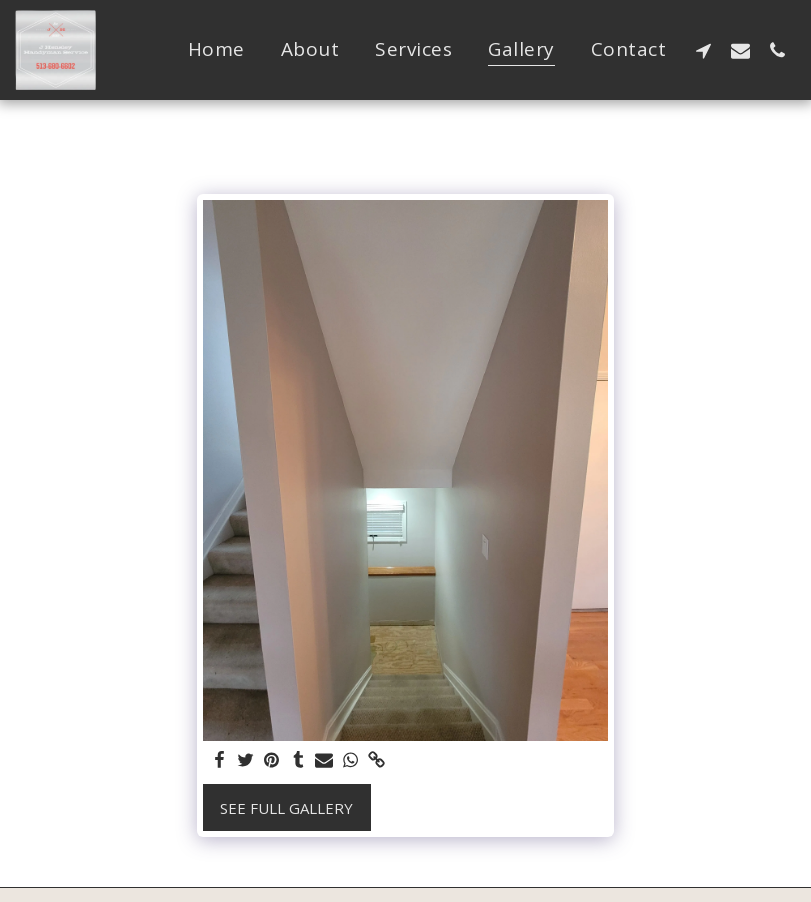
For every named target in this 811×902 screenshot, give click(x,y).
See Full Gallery (286, 808)
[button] (703, 50)
